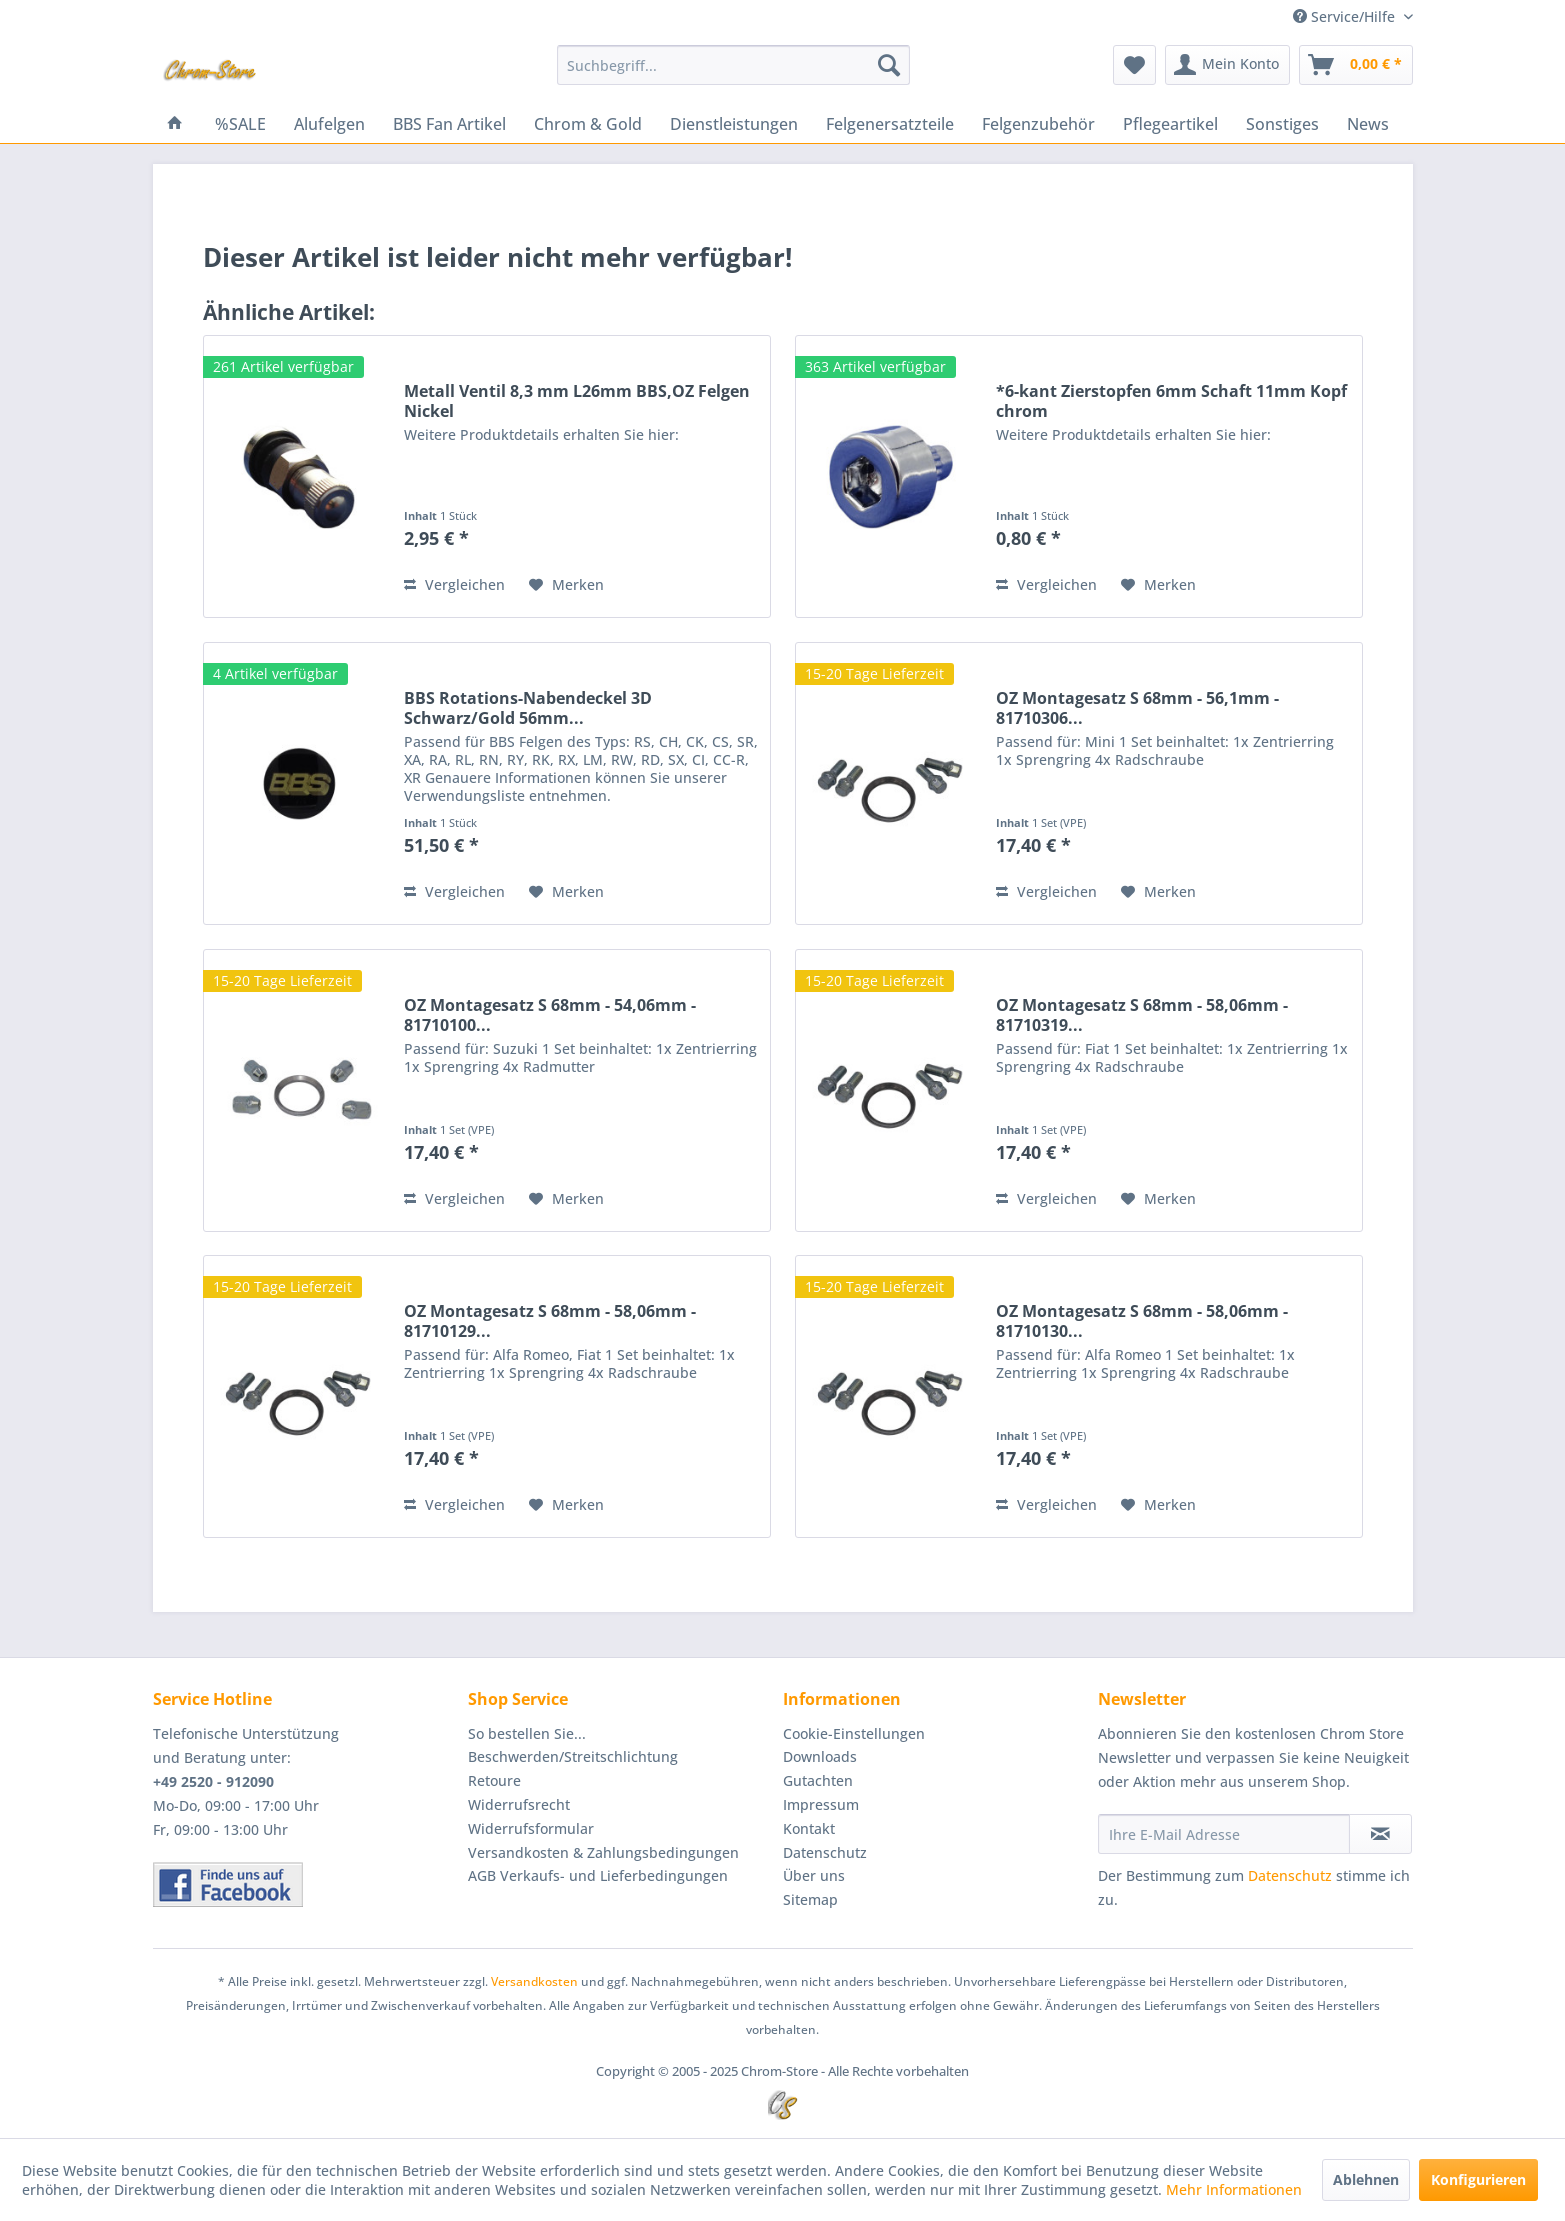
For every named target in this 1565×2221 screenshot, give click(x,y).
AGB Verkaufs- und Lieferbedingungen (598, 1875)
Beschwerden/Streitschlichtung (573, 1756)
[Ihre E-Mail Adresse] (1224, 1834)
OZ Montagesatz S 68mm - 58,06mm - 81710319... (1142, 1015)
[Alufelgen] (329, 124)
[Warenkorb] (1356, 65)
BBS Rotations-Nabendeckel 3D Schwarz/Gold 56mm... (528, 708)
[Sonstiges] (1282, 124)
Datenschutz (825, 1852)
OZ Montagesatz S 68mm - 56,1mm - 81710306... (1137, 708)
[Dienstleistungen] (734, 124)
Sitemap (810, 1899)
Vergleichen (454, 584)
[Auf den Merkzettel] (566, 585)
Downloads (820, 1756)
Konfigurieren (1478, 2179)
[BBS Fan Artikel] (449, 124)
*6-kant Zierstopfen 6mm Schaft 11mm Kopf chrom (1171, 401)
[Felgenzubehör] (1038, 124)
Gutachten (818, 1780)
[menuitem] (733, 65)
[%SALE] (240, 124)
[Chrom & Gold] (588, 124)
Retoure (494, 1780)
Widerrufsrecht (519, 1804)
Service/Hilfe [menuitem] (1346, 16)
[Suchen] (889, 65)
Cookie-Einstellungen (854, 1733)
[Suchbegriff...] (733, 65)
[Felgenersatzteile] (890, 124)
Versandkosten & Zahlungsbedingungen (603, 1852)
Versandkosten (534, 1981)
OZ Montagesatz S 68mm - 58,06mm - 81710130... (1142, 1321)
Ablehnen (1366, 2179)
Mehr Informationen (1234, 2189)
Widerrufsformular (531, 1828)
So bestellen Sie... (527, 1733)
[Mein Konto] (1227, 65)
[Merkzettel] (1134, 65)
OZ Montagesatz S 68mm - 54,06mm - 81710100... (550, 1015)
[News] (1368, 124)
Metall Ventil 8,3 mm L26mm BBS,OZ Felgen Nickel (577, 401)
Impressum (821, 1804)
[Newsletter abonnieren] (1380, 1834)
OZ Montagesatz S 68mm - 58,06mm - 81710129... (550, 1321)
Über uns (814, 1875)
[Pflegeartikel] (1170, 124)
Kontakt (809, 1828)
